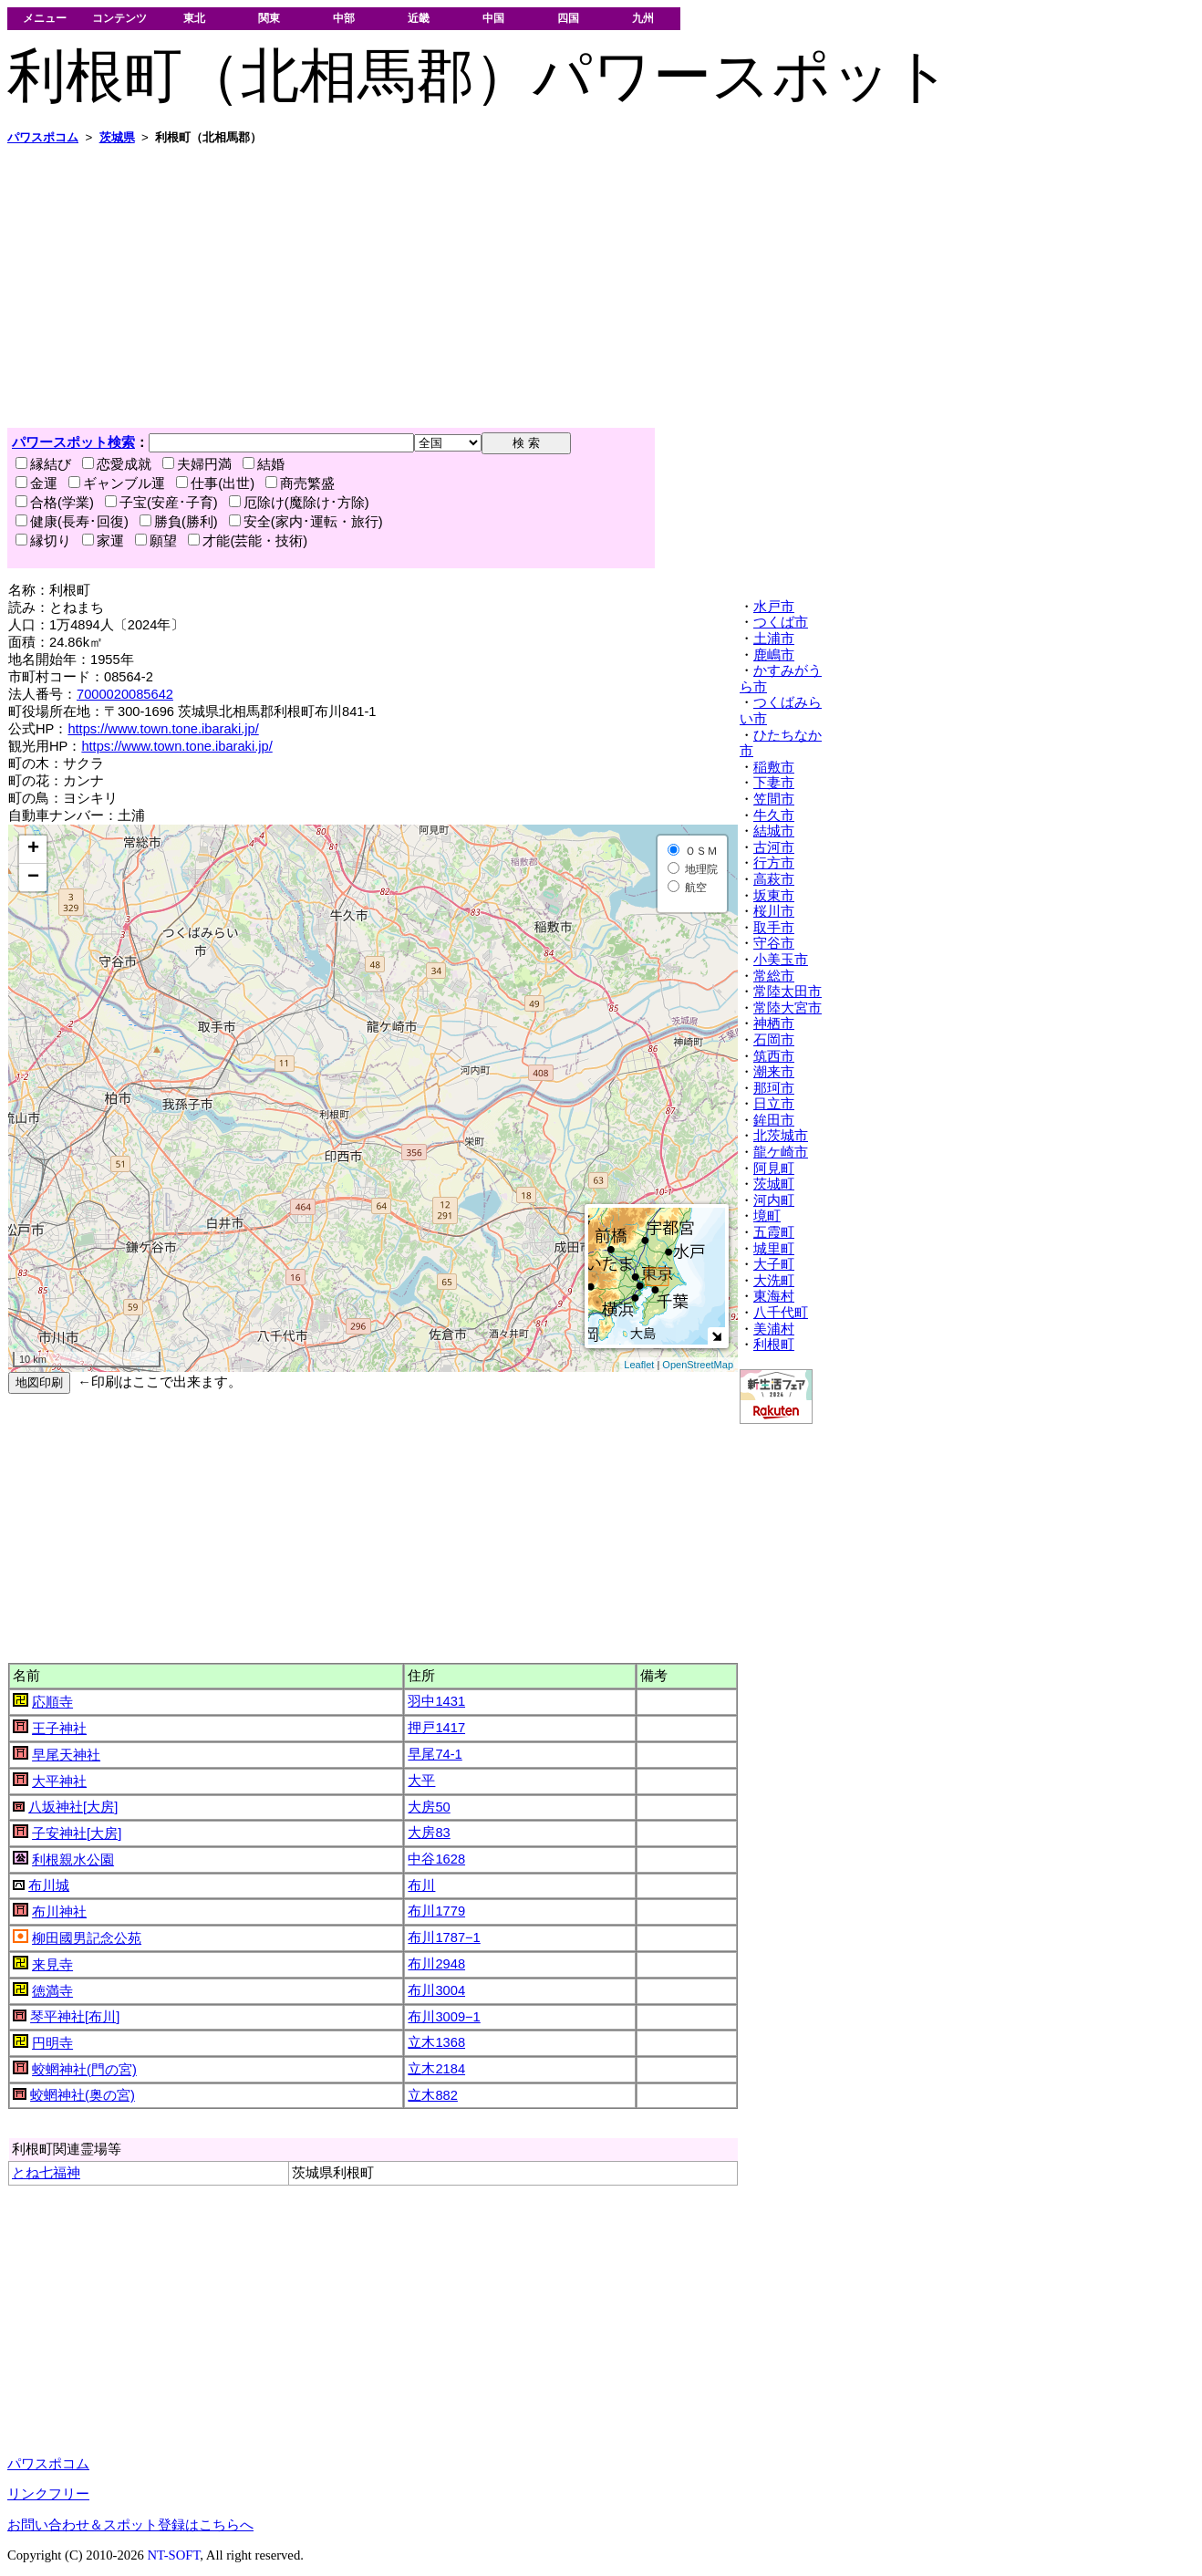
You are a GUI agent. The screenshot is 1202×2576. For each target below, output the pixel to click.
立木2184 (436, 2069)
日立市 (773, 1103)
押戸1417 (436, 1727)
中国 (493, 18)
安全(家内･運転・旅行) (306, 521)
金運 (36, 483)
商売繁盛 (300, 483)
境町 (767, 1216)
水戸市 (773, 606)
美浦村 (773, 1329)
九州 (643, 18)
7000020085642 (125, 694)
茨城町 (773, 1184)
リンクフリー (48, 2494)
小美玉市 (780, 959)
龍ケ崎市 (780, 1152)
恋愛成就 (116, 464)
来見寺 (52, 1965)
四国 (568, 18)
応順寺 (52, 1702)
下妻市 (773, 782)
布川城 (48, 1885)
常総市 (773, 976)
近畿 (419, 18)
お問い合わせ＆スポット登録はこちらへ (130, 2525)
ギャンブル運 (116, 483)
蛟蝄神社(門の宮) (84, 2069)
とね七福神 (46, 2173)
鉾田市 (773, 1120)
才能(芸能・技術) (247, 541)
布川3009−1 (444, 2017)
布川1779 (436, 1911)
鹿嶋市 (773, 655)
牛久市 (773, 815)
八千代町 (780, 1312)
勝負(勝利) (179, 521)
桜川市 (773, 911)
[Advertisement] (554, 286)
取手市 (773, 927)
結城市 (773, 831)
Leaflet (639, 1364)
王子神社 (59, 1728)
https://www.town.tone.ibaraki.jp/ (162, 729)
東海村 (773, 1296)
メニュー (45, 18)
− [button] (33, 877)
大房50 (429, 1807)
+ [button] (33, 849)
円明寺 (52, 2043)
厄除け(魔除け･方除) (299, 502)
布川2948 (436, 1964)
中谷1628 (436, 1859)
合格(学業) (55, 502)
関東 (269, 18)
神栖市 (773, 1023)
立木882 (432, 2095)
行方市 (773, 863)
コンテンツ (119, 18)
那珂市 (773, 1088)
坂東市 (773, 895)
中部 (344, 18)
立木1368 (436, 2042)
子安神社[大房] (76, 1833)
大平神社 (59, 1781)
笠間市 (773, 799)
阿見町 (773, 1168)
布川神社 (59, 1912)
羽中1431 (436, 1701)
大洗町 (773, 1280)
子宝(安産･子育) (161, 502)
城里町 (773, 1248)
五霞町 (773, 1232)
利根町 (773, 1344)
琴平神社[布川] (74, 2017)
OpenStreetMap (697, 1364)
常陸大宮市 (787, 1008)
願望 (156, 541)
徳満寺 (52, 1991)
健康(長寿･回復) (72, 521)
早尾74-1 (434, 1754)
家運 (103, 541)
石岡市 (773, 1040)
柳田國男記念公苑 (86, 1938)
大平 (421, 1780)
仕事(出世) (215, 483)
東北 (194, 18)
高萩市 (773, 879)
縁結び (43, 464)
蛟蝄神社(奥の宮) (82, 2095)
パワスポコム (48, 2464)
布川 (421, 1885)
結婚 (264, 464)
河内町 (773, 1200)
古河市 (773, 847)
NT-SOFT (173, 2555)
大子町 (773, 1264)
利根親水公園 (73, 1860)
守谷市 (773, 943)
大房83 (429, 1832)
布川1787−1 (444, 1937)
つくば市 (780, 622)
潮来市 (773, 1072)
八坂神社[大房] (73, 1807)
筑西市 (773, 1056)
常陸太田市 (787, 991)
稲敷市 (773, 767)
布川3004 (436, 1990)
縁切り (43, 541)
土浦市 (773, 638)
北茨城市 (780, 1135)
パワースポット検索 (73, 442)
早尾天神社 (66, 1755)
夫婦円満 (197, 464)
